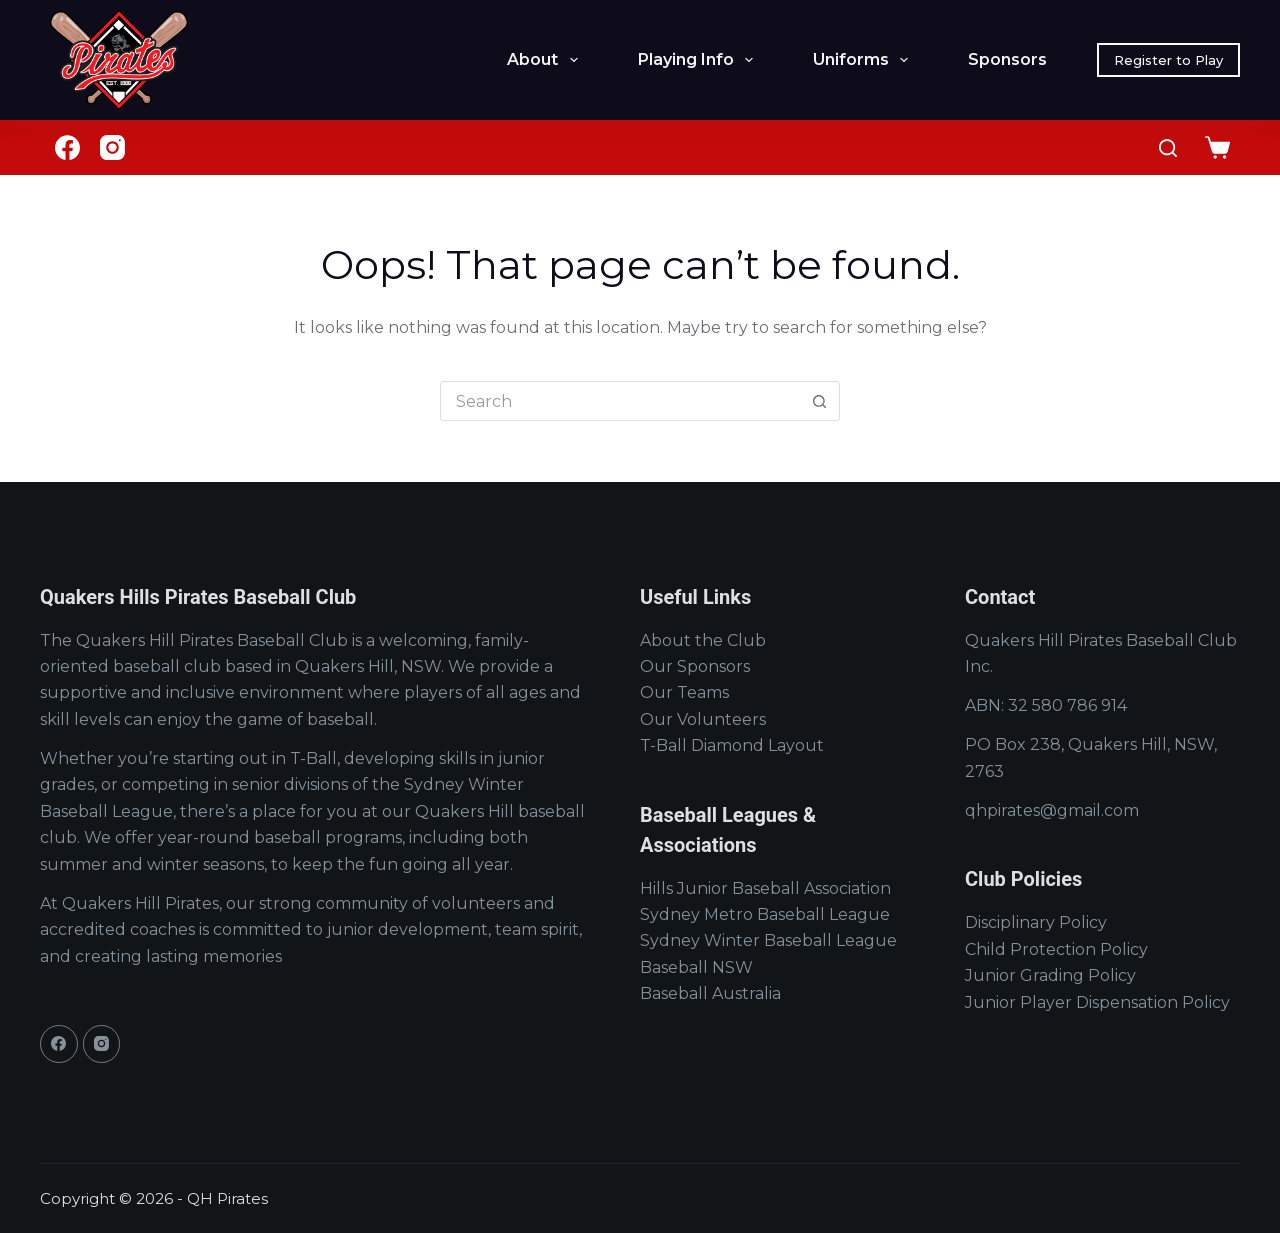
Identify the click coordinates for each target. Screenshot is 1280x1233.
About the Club (703, 640)
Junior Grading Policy (1050, 975)
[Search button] (819, 401)
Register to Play (1168, 60)
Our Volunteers (703, 719)
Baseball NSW (696, 967)
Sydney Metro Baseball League (765, 914)
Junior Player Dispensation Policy (1097, 1002)
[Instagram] (112, 147)
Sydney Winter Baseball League (768, 940)
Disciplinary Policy (1036, 922)
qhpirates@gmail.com (1052, 810)
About (546, 60)
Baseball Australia (710, 993)
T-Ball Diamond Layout (732, 745)
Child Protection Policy (1056, 949)
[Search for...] (620, 401)
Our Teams (684, 692)
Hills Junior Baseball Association (765, 888)
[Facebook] (67, 147)
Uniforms (864, 60)
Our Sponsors (695, 666)
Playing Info (699, 60)
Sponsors (1007, 59)
